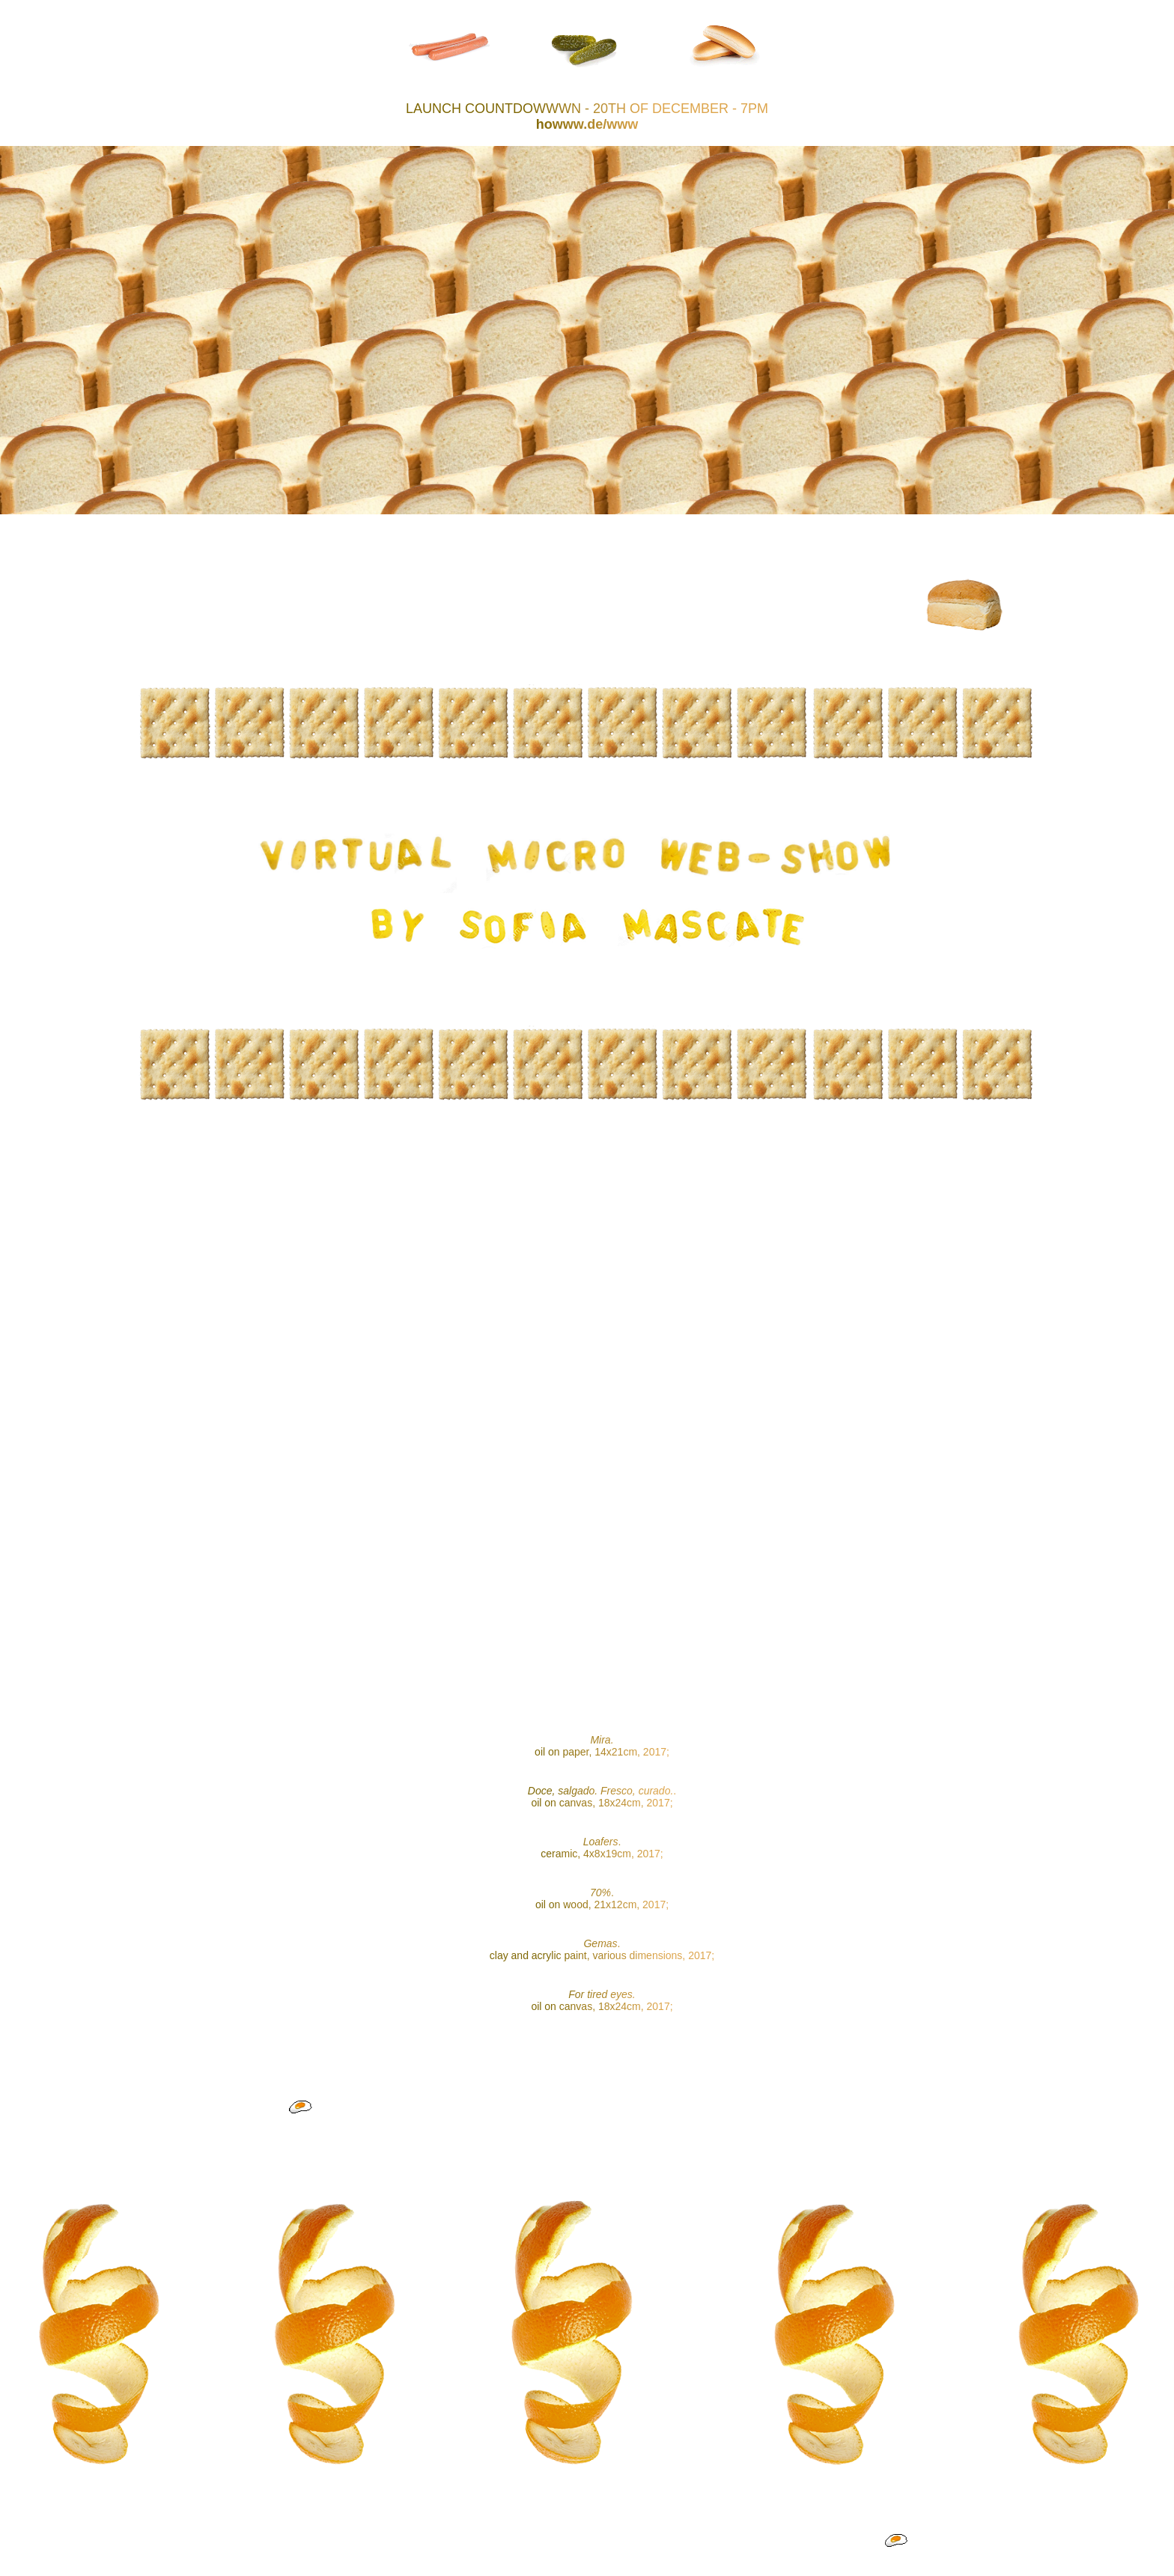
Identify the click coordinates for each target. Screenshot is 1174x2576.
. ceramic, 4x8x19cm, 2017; (602, 1848)
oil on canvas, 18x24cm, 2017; (601, 2000)
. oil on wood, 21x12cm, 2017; (602, 1898)
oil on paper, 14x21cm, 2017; (602, 1746)
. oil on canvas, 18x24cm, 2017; (602, 1797)
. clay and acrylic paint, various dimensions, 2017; (602, 1949)
